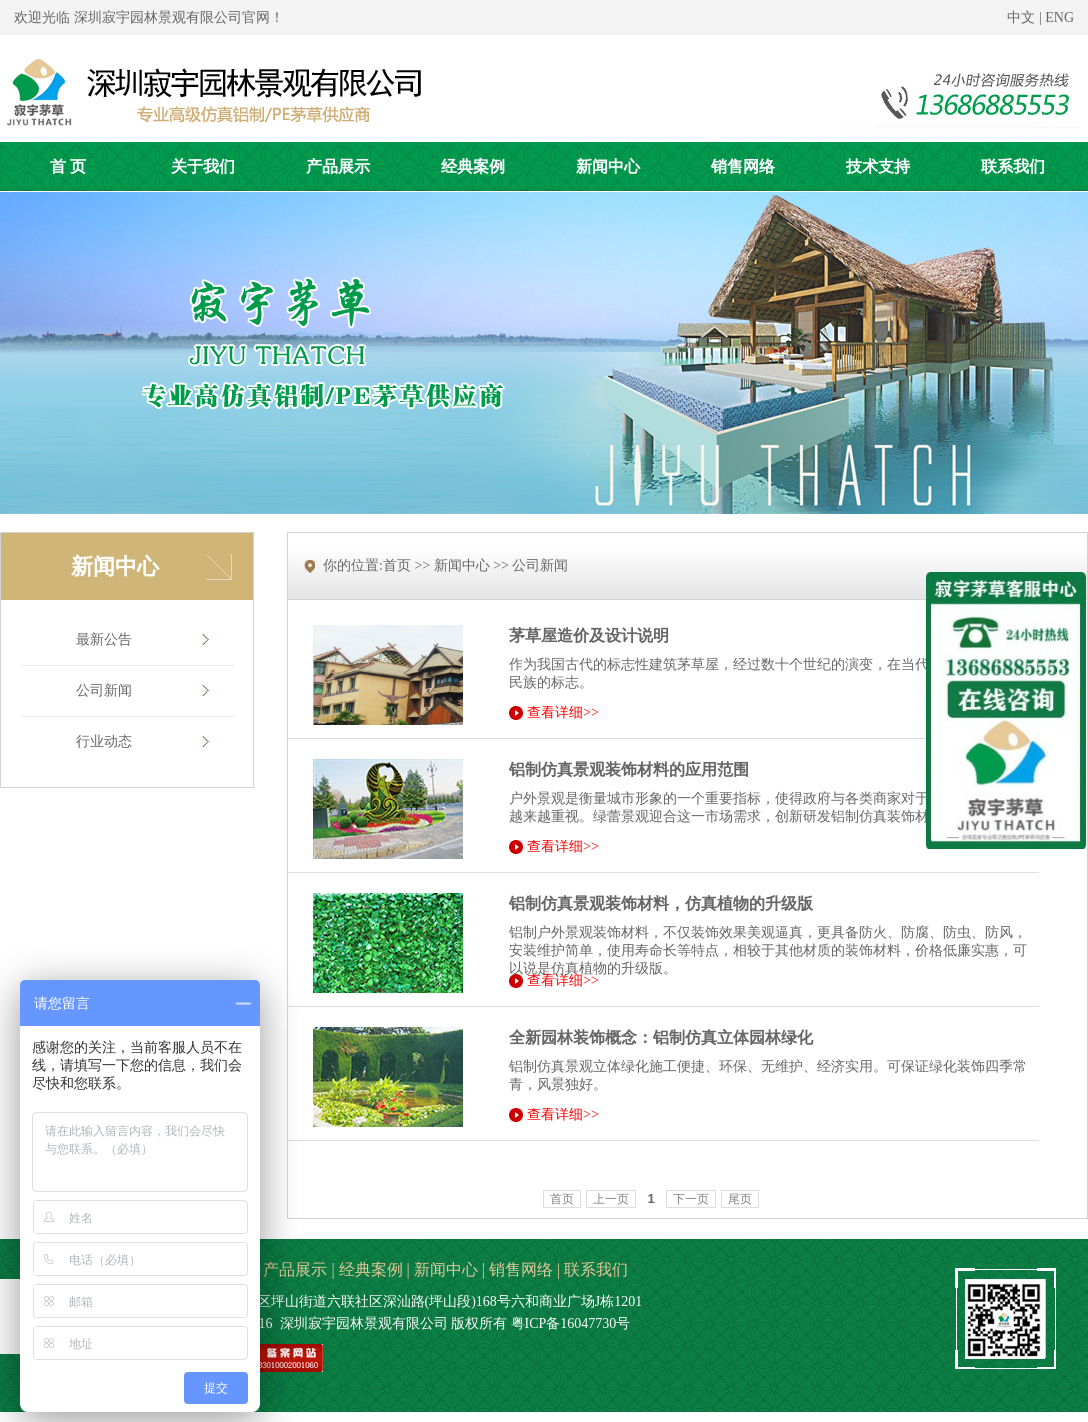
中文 (1021, 17)
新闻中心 (446, 1269)
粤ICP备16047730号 (571, 1323)
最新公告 (104, 639)
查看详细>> (563, 713)
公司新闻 (104, 690)
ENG (1059, 17)
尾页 (740, 1199)
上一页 (611, 1199)
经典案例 (371, 1269)
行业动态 (104, 741)
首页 (562, 1199)
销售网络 (521, 1269)
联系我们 (596, 1269)
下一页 (691, 1199)
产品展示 (295, 1269)
